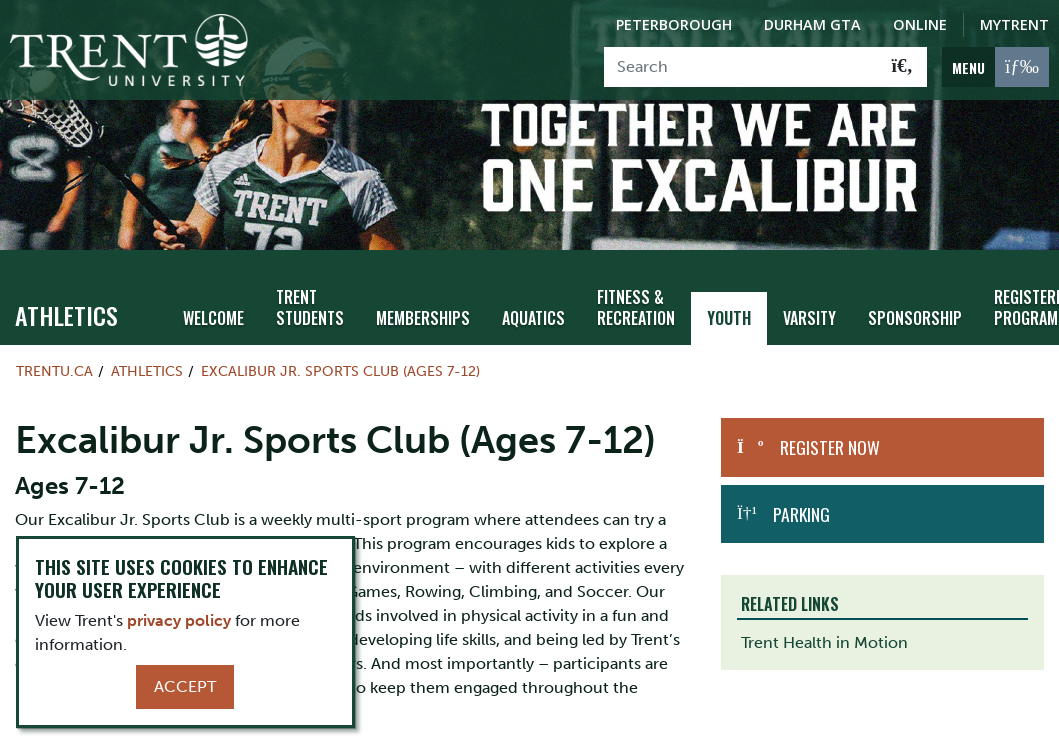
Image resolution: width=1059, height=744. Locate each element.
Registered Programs (997, 279)
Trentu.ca (54, 343)
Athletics (66, 288)
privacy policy (179, 620)
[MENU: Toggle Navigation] (995, 67)
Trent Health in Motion (824, 614)
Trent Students (305, 279)
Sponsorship (884, 289)
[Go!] (902, 67)
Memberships (412, 289)
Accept (185, 686)
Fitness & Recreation (618, 279)
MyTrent (1014, 24)
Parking (801, 486)
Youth (708, 289)
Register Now (830, 420)
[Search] (741, 67)
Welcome (212, 289)
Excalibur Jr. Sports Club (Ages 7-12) (340, 343)
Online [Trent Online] (920, 24)
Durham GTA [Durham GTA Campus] (812, 24)
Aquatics (518, 289)
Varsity (785, 289)
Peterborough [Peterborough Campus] (674, 24)
